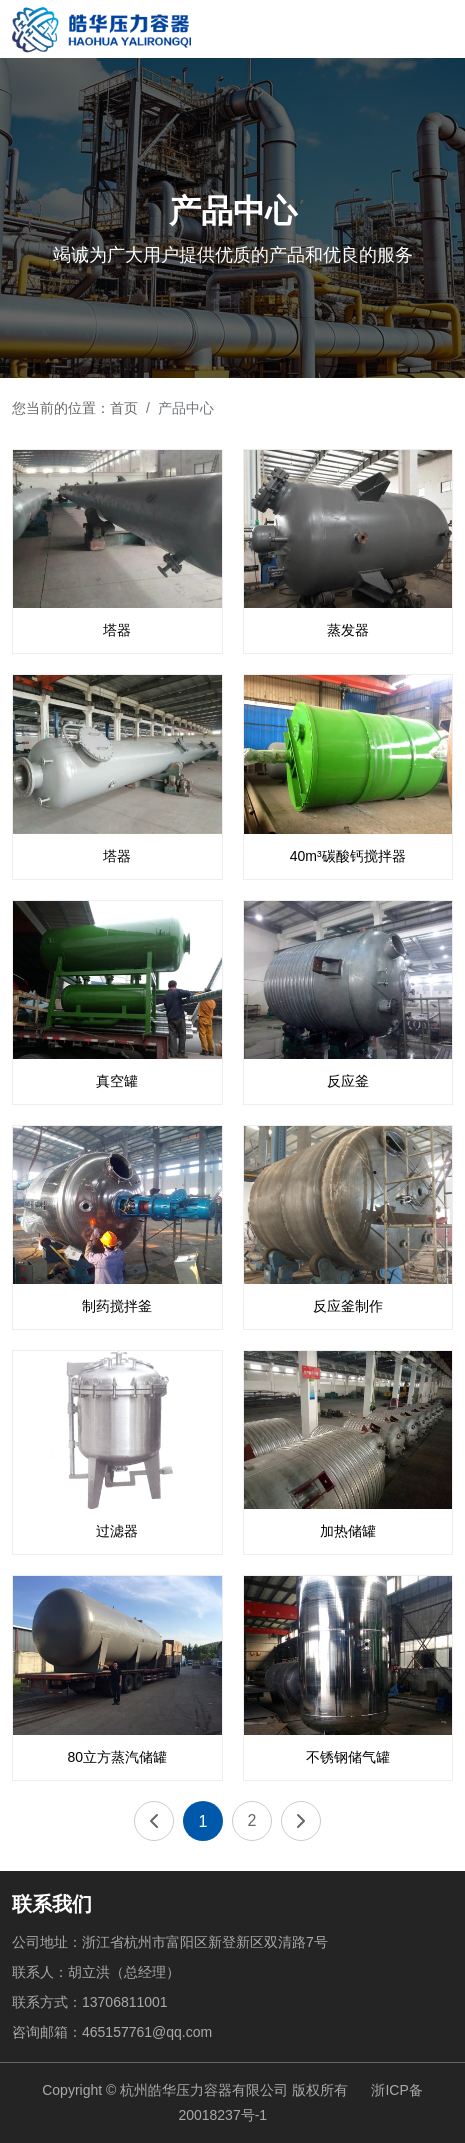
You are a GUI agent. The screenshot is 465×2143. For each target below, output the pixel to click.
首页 (124, 408)
